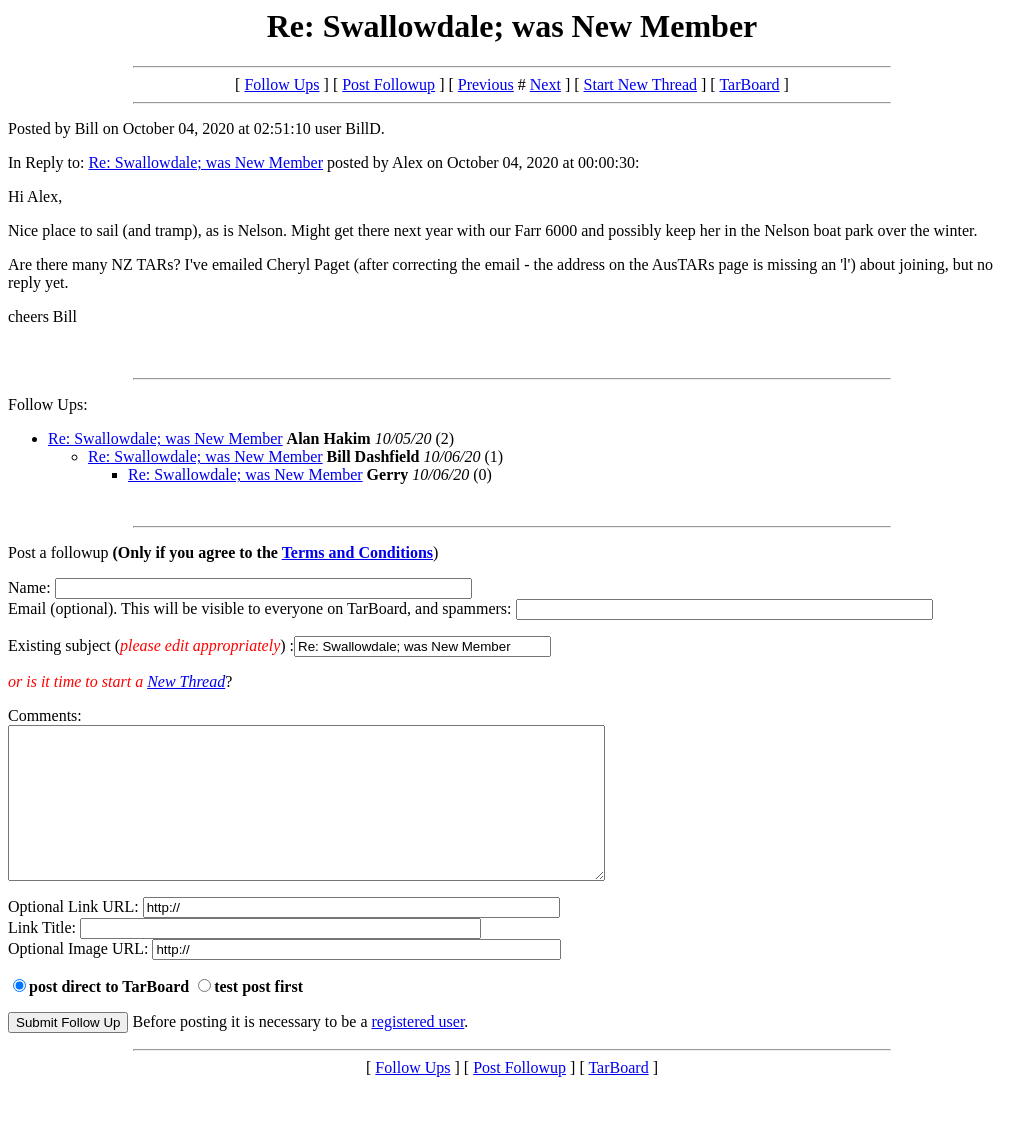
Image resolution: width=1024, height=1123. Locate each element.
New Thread (186, 681)
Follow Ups (281, 84)
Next (545, 84)
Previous (486, 84)
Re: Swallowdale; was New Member (205, 162)
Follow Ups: (48, 404)
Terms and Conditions (357, 552)
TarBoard (749, 84)
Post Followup (388, 84)
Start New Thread (640, 84)
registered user (418, 1051)
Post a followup (58, 552)
